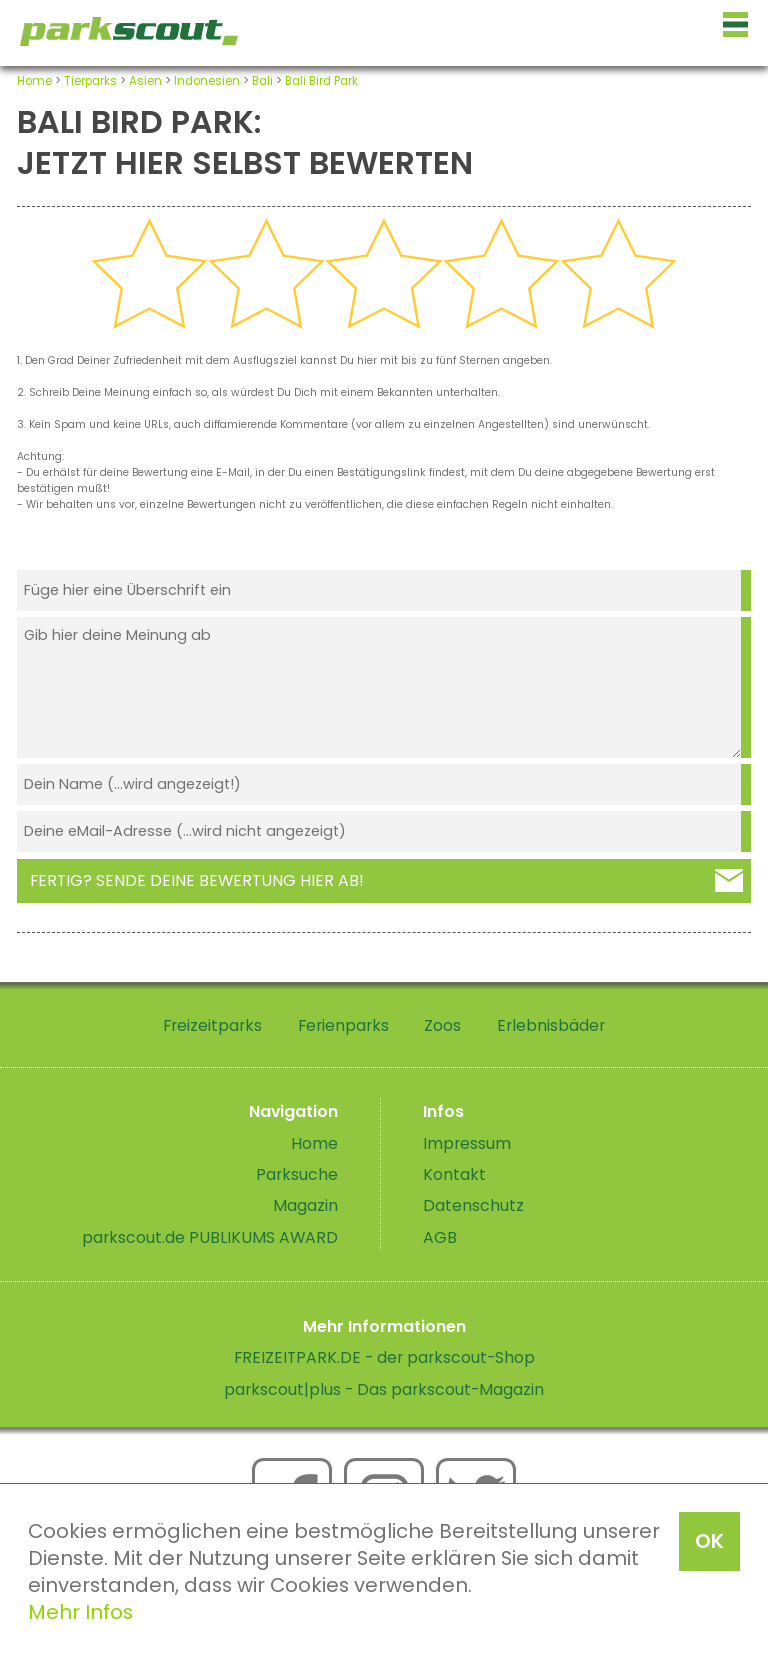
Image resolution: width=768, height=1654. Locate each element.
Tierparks (90, 81)
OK (709, 1541)
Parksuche (297, 1174)
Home (34, 81)
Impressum (467, 1143)
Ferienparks (343, 1025)
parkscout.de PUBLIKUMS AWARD (210, 1237)
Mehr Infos (80, 1612)
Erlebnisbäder (551, 1025)
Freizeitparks (212, 1025)
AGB (440, 1237)
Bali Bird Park (321, 81)
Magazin (305, 1205)
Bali (262, 81)
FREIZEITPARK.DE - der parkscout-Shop (384, 1357)
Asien (145, 81)
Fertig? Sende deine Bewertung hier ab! (197, 880)
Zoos (442, 1025)
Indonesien (207, 81)
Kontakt (454, 1174)
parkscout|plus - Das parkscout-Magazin (384, 1389)
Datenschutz (473, 1205)
